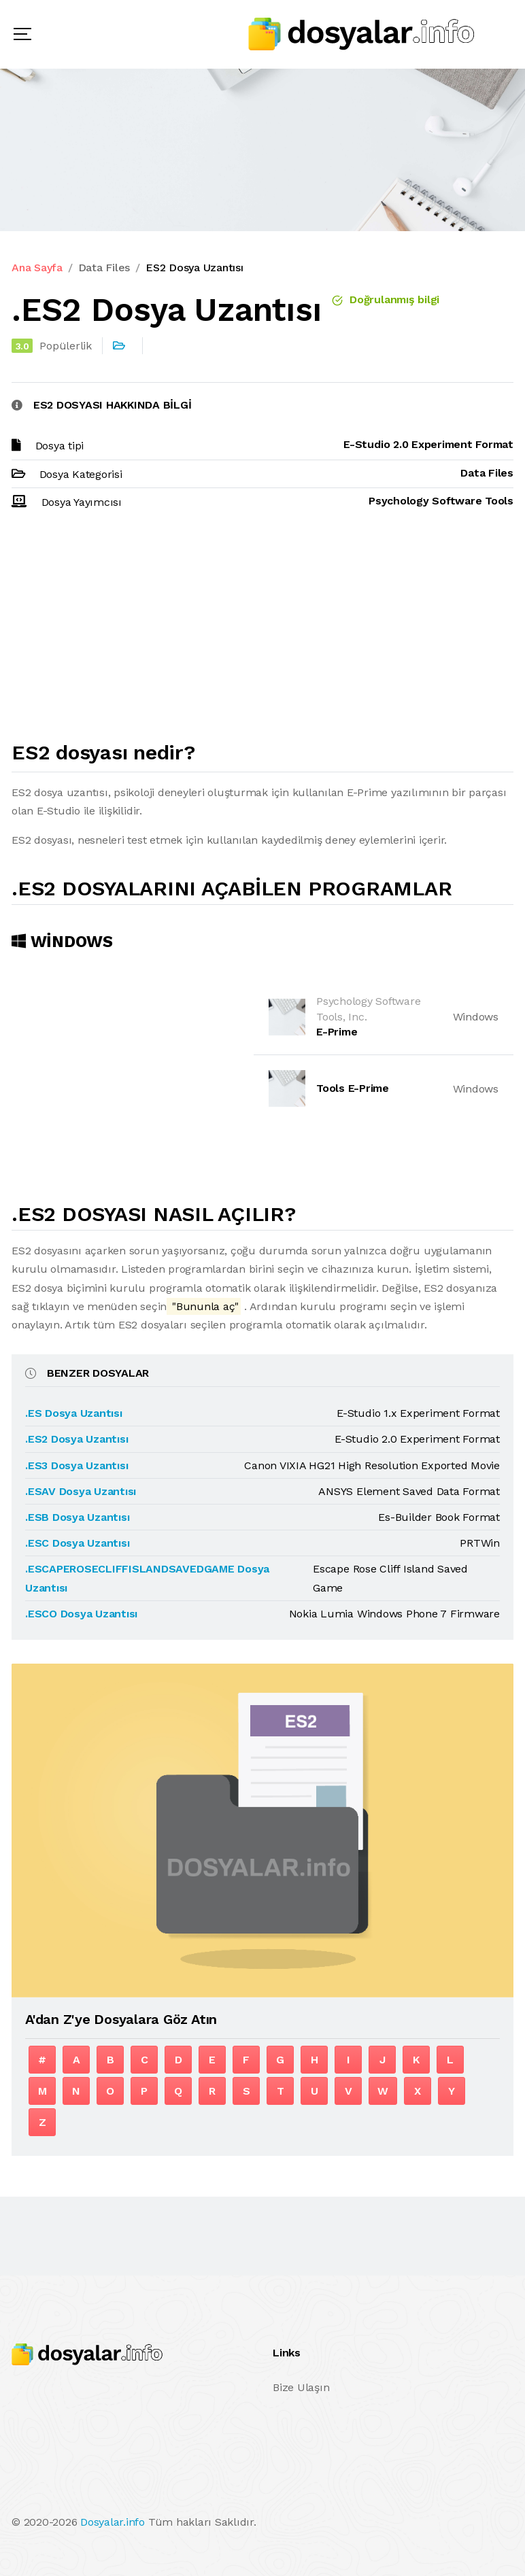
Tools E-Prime (352, 1088)
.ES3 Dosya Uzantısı (76, 1465)
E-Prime (336, 1031)
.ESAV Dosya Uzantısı (80, 1491)
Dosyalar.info (112, 2521)
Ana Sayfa (37, 267)
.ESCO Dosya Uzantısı (81, 1613)
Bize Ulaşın (301, 2387)
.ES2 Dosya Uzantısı (76, 1438)
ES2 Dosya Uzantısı (194, 267)
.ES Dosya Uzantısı (73, 1413)
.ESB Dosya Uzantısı (77, 1517)
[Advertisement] (262, 631)
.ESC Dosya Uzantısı (77, 1542)
